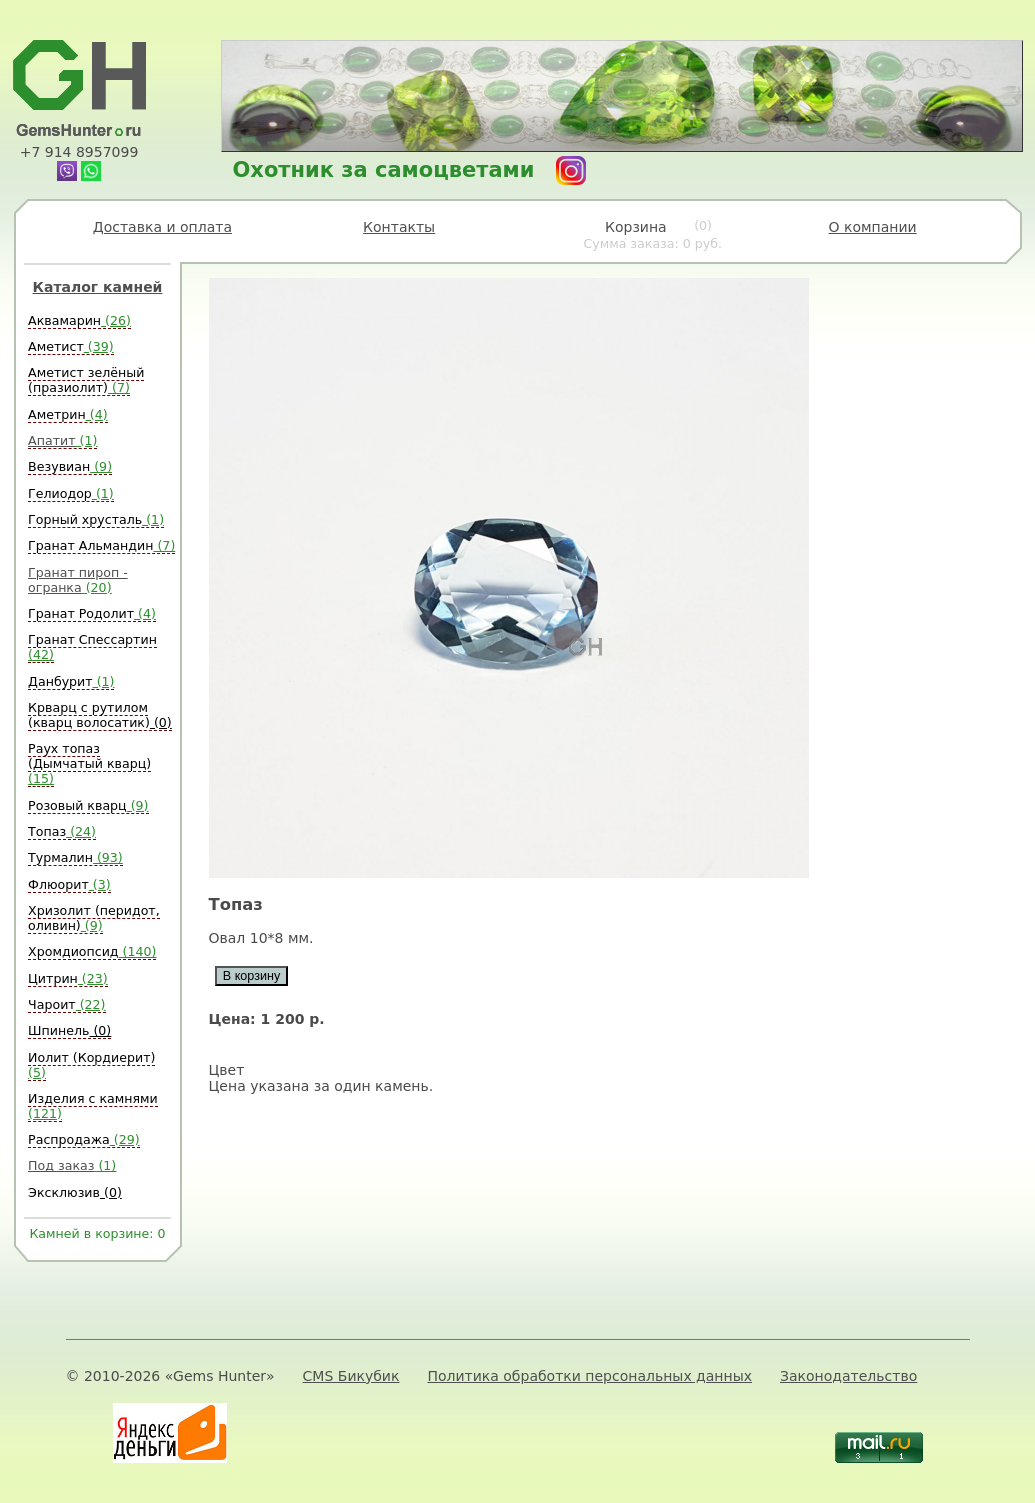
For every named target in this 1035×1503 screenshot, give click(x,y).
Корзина (652, 235)
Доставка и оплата (162, 227)
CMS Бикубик (351, 1376)
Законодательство (848, 1376)
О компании (873, 227)
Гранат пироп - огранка (78, 580)
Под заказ (72, 1165)
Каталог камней (98, 287)
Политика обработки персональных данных (589, 1376)
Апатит (62, 440)
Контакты (399, 227)
